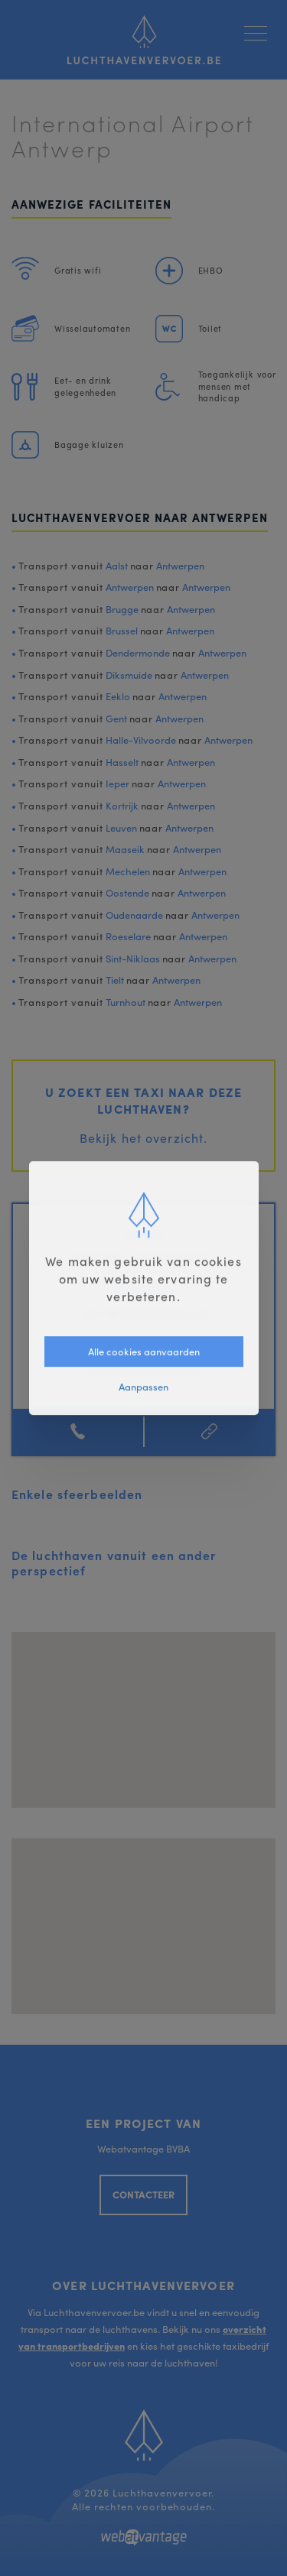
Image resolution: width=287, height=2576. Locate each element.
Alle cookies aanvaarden (144, 1351)
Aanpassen (143, 1386)
